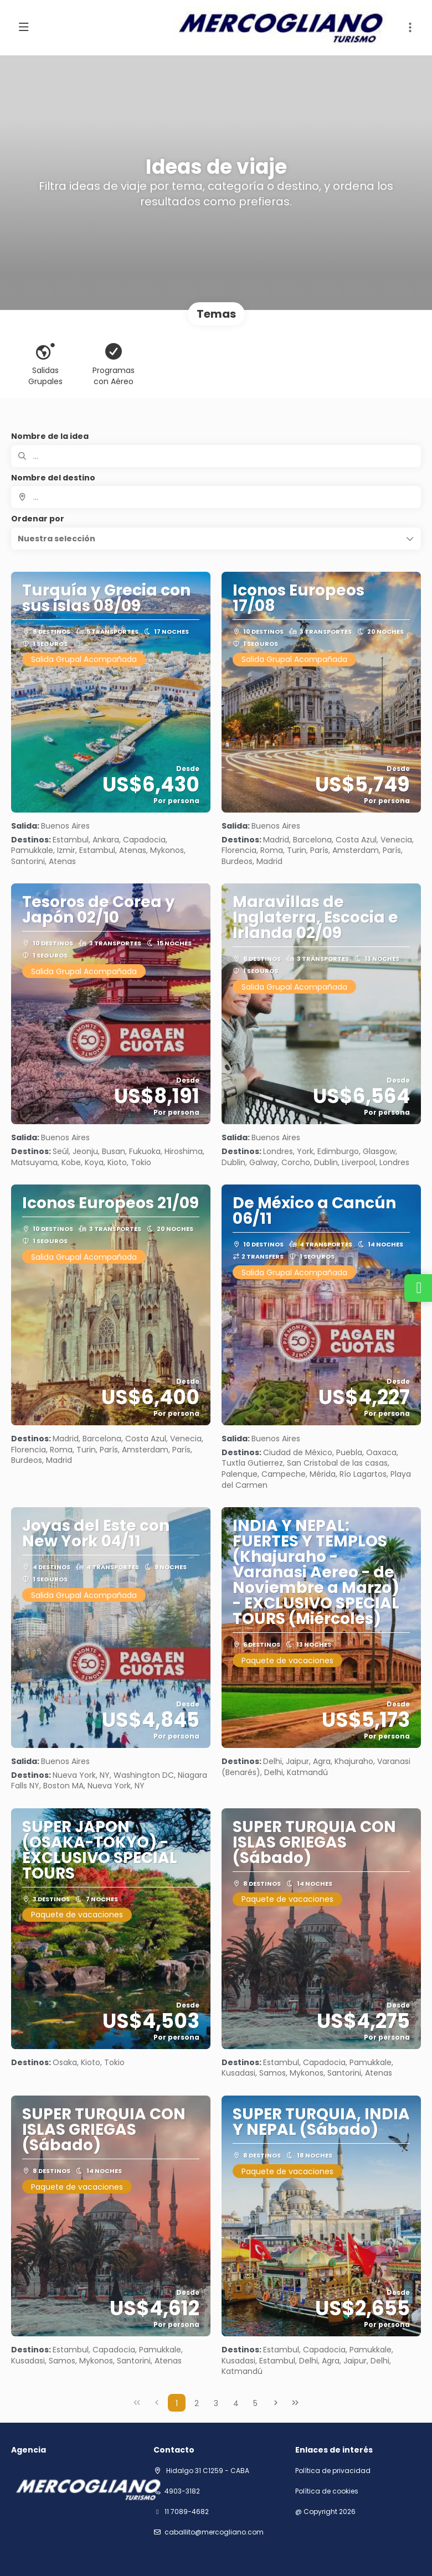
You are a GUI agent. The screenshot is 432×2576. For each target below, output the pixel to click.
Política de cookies (326, 2491)
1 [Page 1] (177, 2403)
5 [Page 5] (255, 2403)
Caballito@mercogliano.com (214, 2532)
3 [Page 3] (216, 2403)
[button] (410, 28)
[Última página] (295, 2403)
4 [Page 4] (236, 2403)
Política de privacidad (333, 2470)
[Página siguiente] (276, 2403)
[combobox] (216, 497)
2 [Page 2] (196, 2403)
